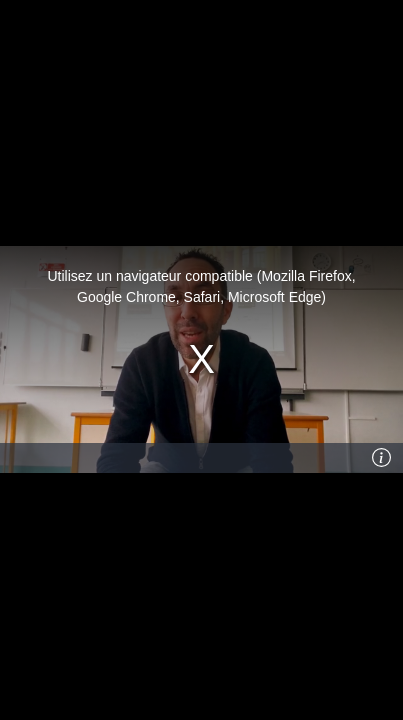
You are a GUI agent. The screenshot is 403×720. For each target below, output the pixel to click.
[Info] (382, 458)
